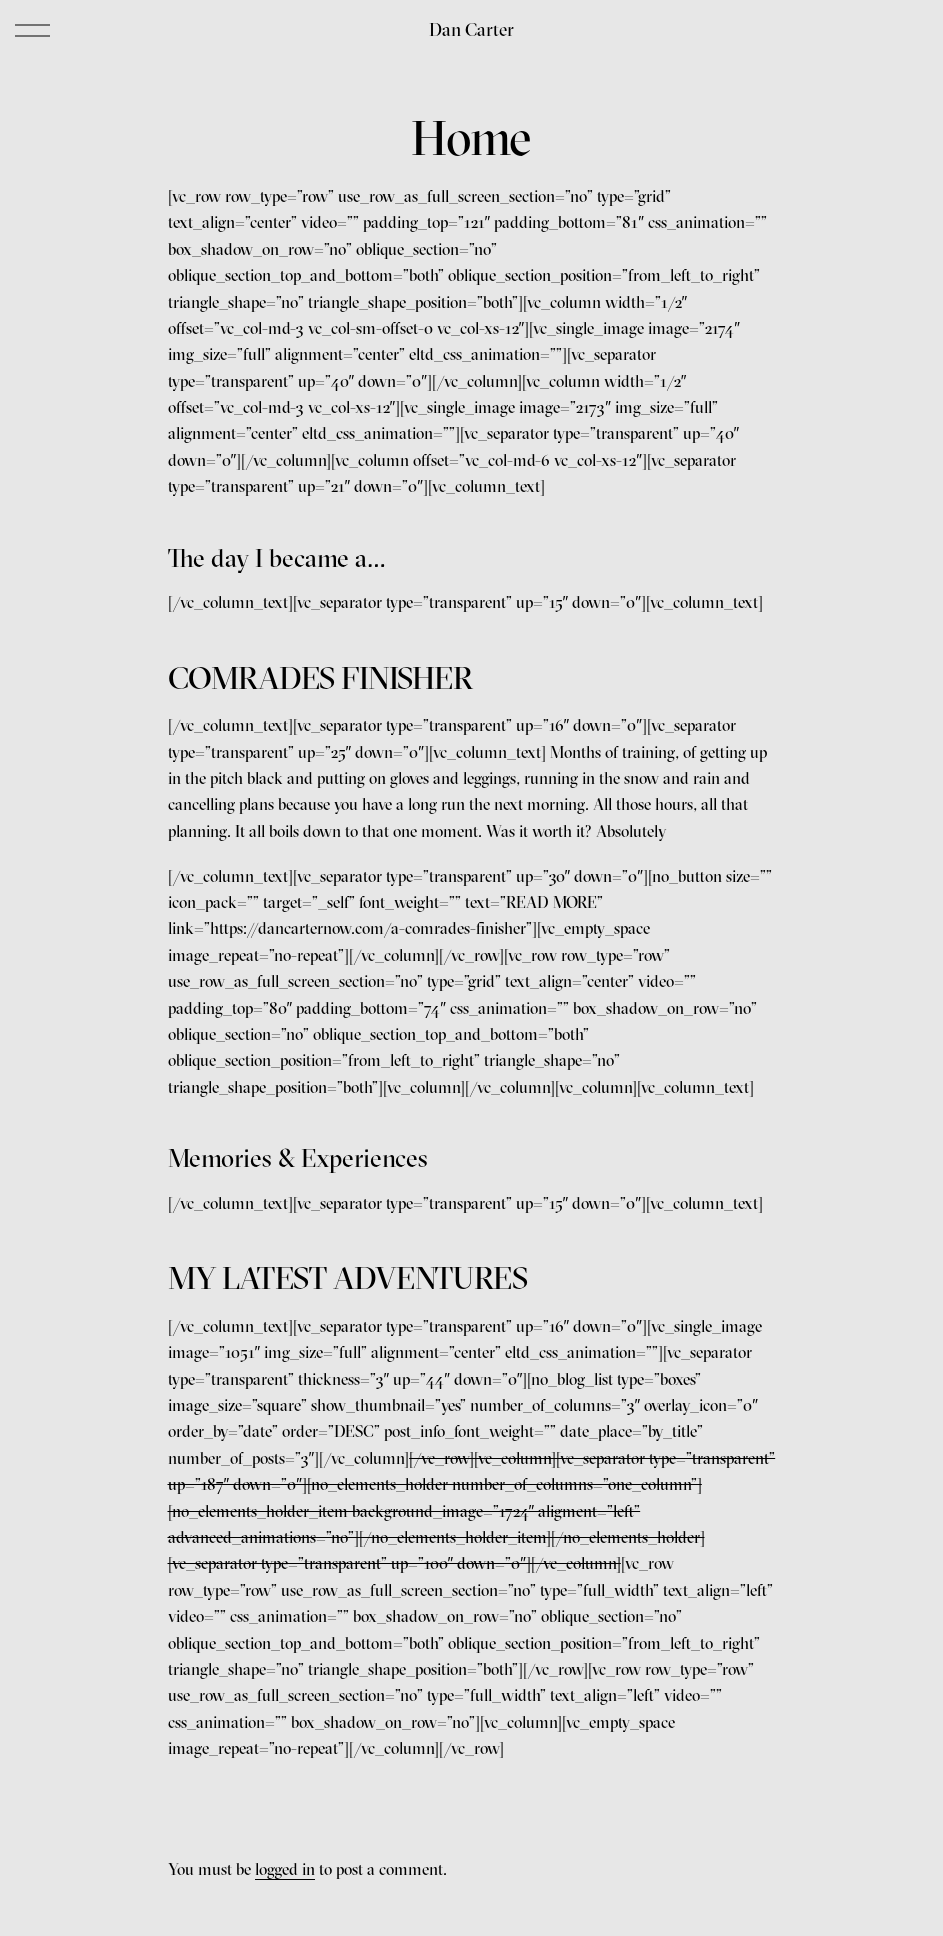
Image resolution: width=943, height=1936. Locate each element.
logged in (285, 1869)
